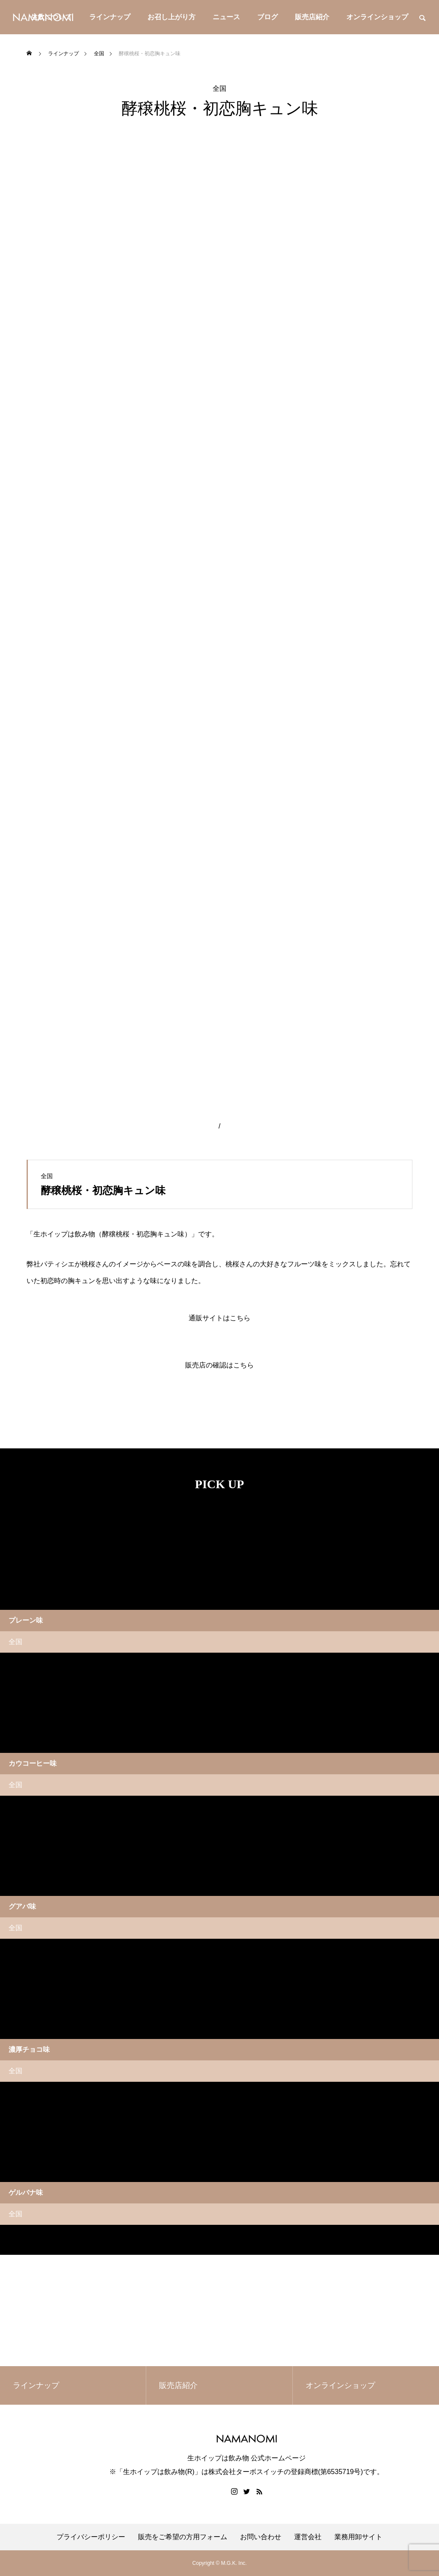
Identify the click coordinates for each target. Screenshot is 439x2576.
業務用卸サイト (358, 2537)
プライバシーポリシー (91, 2537)
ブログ (267, 17)
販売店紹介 (312, 17)
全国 (219, 88)
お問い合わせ (260, 2537)
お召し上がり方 (171, 17)
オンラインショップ (377, 17)
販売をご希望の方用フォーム (182, 2537)
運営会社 (308, 2537)
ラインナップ (109, 17)
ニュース (226, 17)
